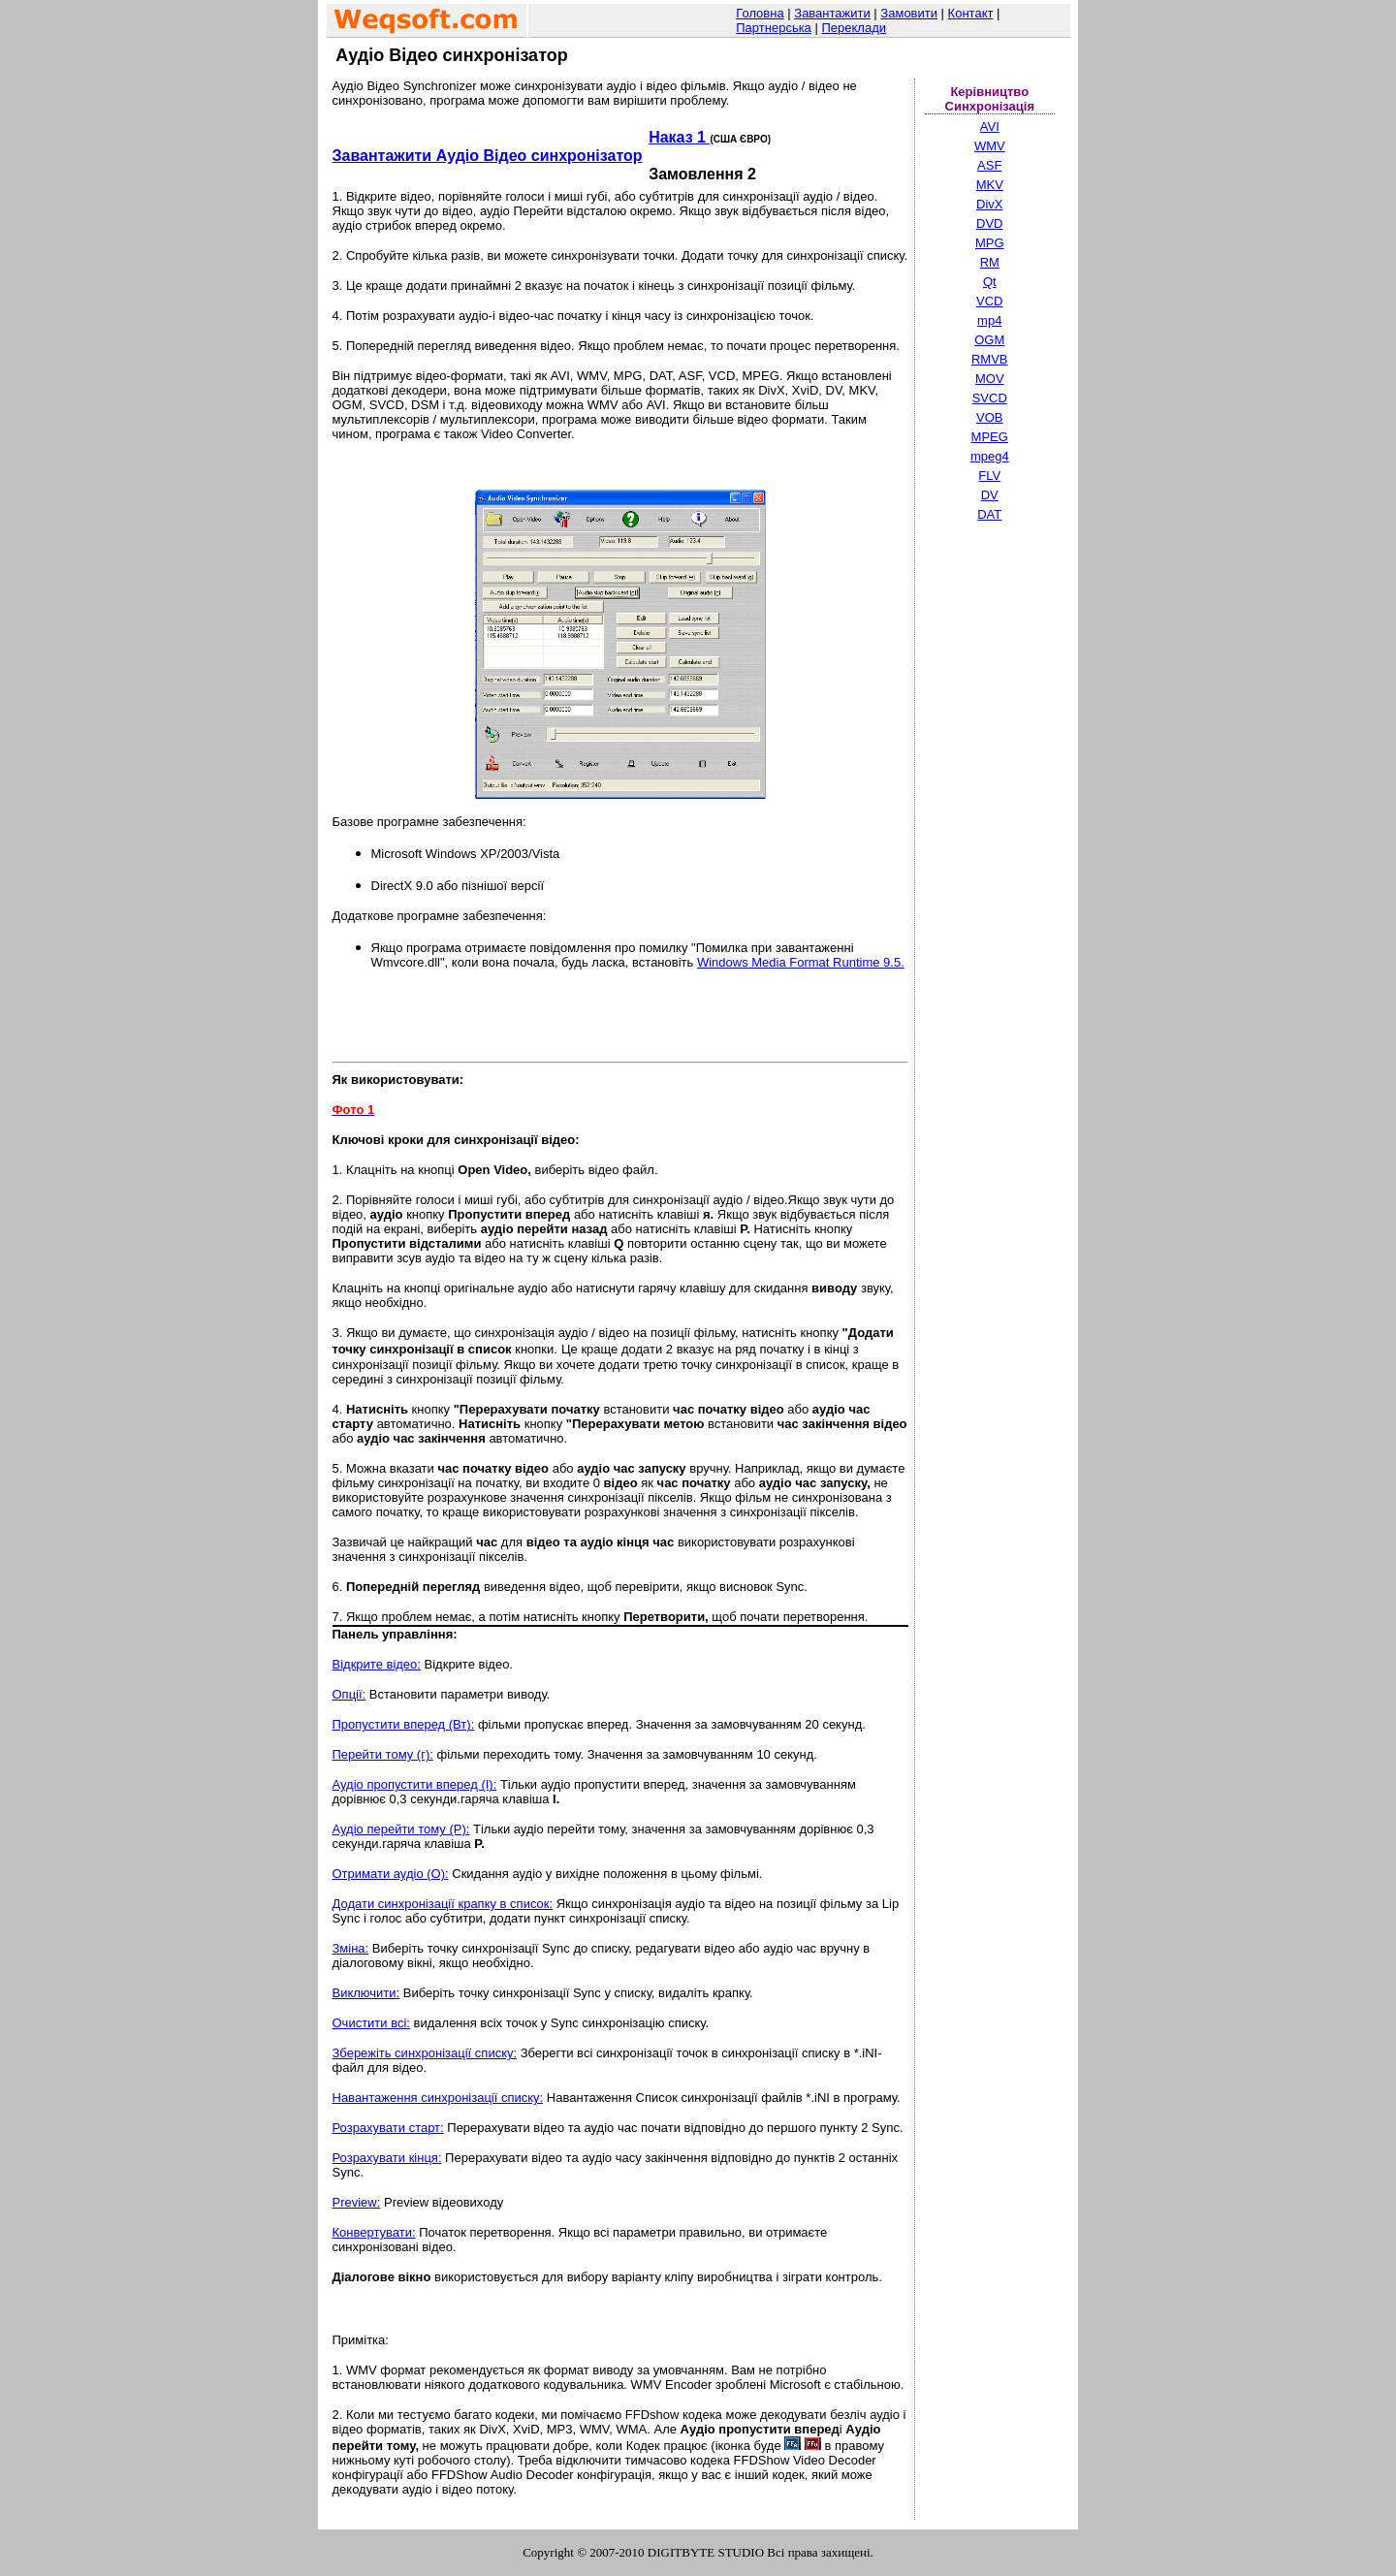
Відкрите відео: (377, 1664)
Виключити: (366, 1993)
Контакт (971, 13)
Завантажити (832, 13)
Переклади (853, 27)
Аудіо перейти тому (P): (401, 1829)
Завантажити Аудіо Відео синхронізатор (488, 155)
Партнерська (773, 27)
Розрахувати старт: (388, 2127)
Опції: (349, 1694)
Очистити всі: (371, 2023)
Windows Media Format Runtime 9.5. (800, 962)
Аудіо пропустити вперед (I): (415, 1784)
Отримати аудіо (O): (391, 1873)
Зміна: (351, 1948)
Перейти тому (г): (383, 1754)
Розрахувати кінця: (387, 2157)
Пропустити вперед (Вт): (404, 1724)
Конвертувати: (374, 2232)
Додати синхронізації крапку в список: (443, 1903)
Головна (759, 13)
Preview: (357, 2202)
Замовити (908, 13)
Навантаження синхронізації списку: (438, 2097)
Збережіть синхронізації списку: (425, 2053)
